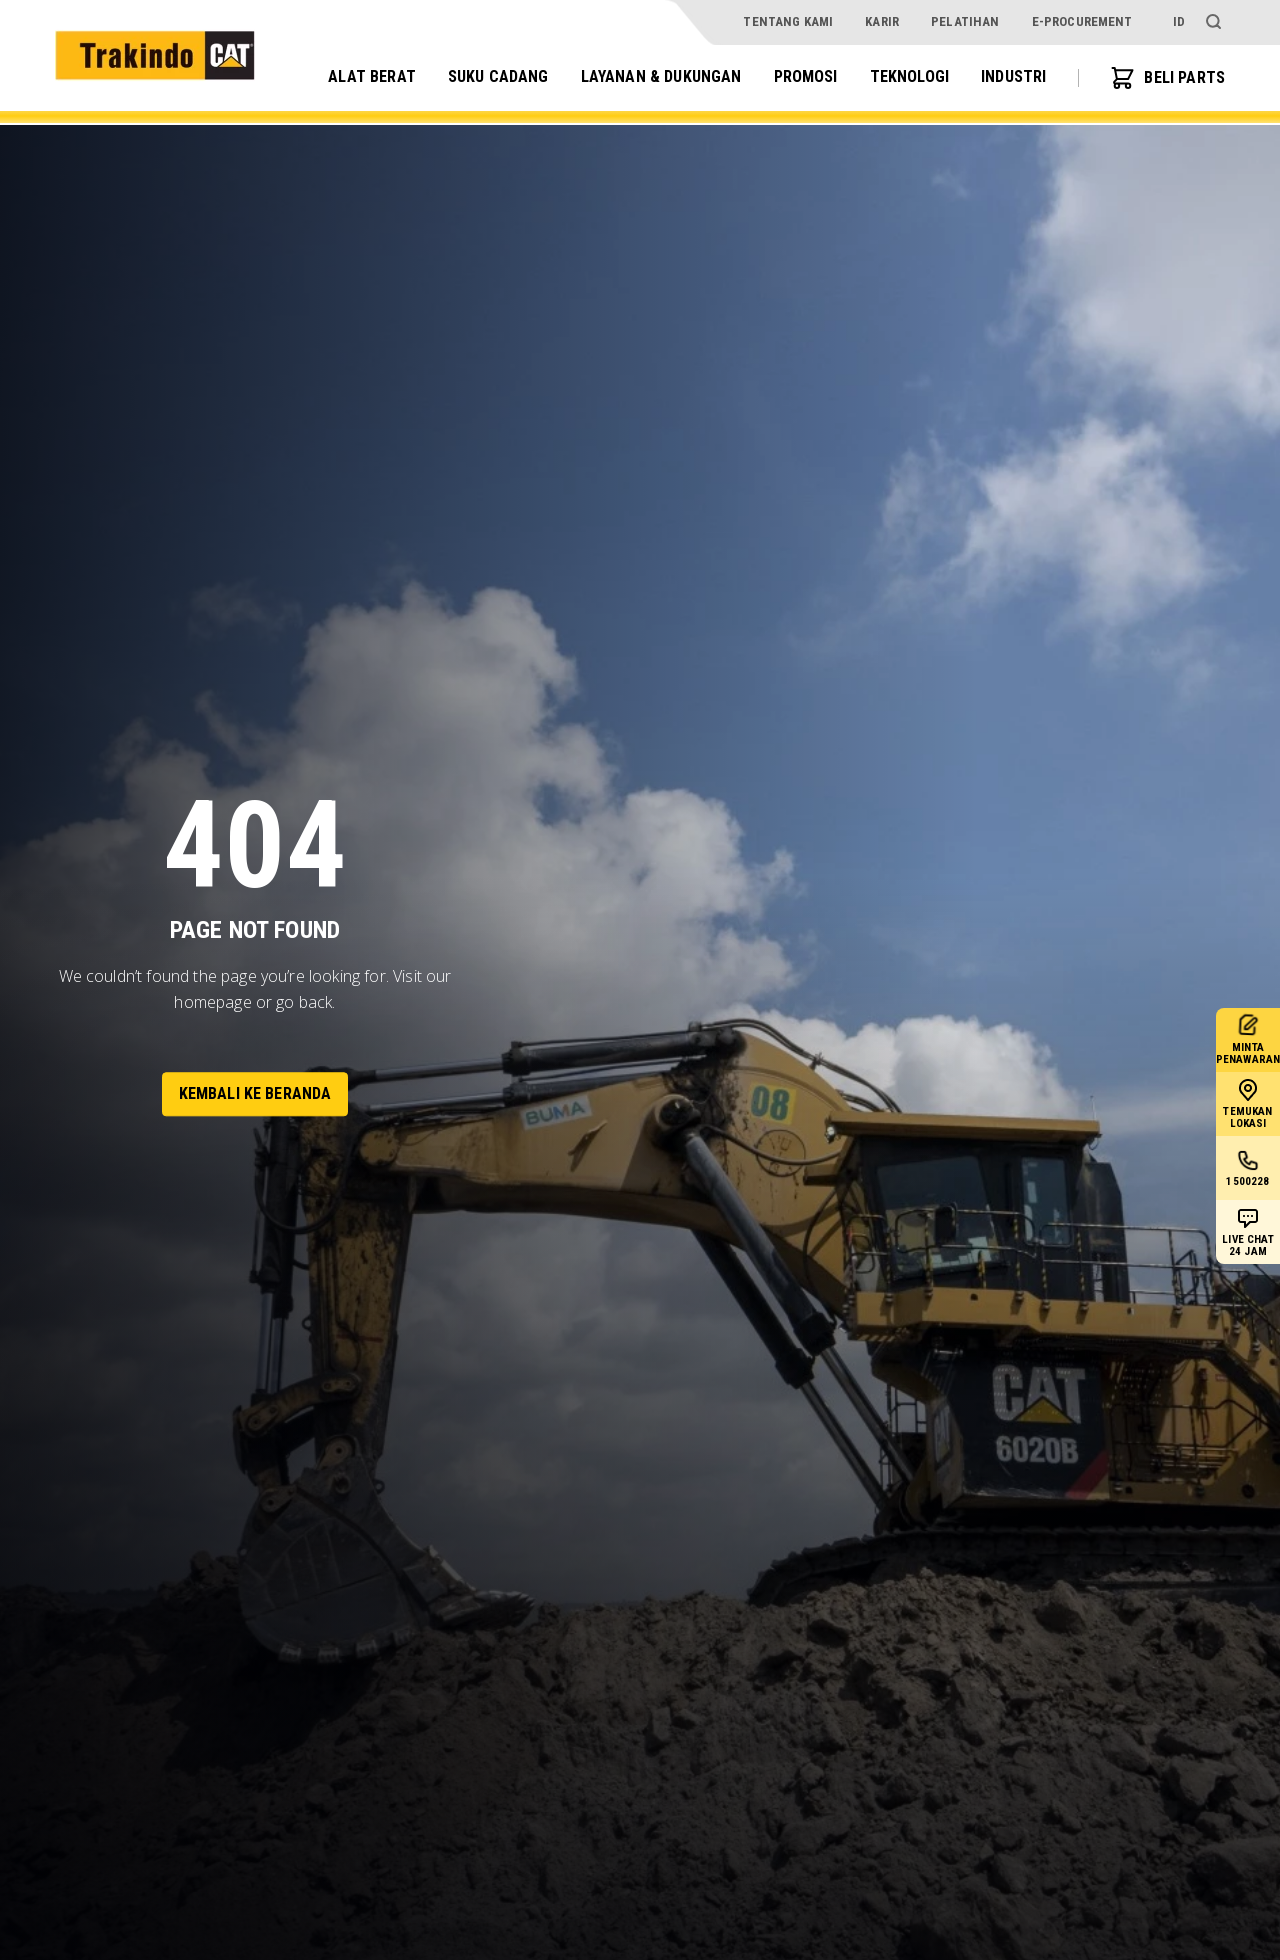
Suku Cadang (498, 76)
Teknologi (909, 76)
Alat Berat (372, 76)
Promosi (806, 76)
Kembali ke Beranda (255, 1093)
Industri (1013, 76)
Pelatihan (965, 21)
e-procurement (1082, 21)
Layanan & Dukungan (661, 76)
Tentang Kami (788, 21)
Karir (882, 21)
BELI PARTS (1167, 78)
